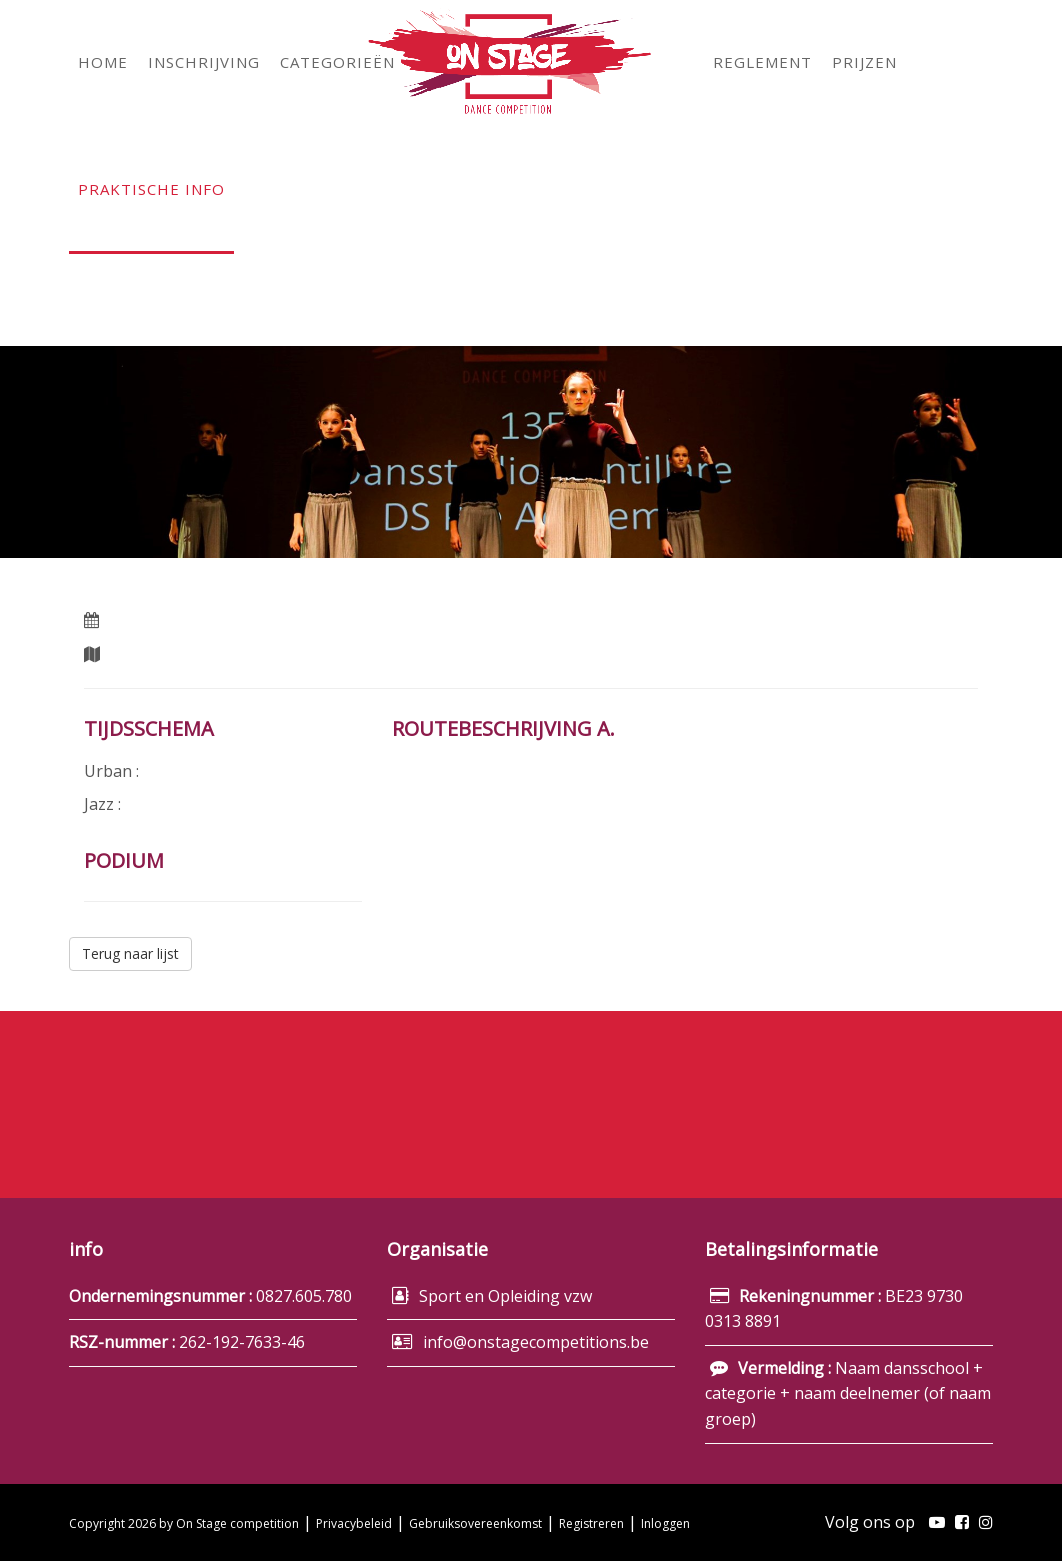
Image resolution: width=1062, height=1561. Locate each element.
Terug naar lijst (130, 953)
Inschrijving (848, 1094)
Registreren (591, 1523)
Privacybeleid (354, 1523)
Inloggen (665, 1523)
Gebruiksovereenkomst (475, 1523)
